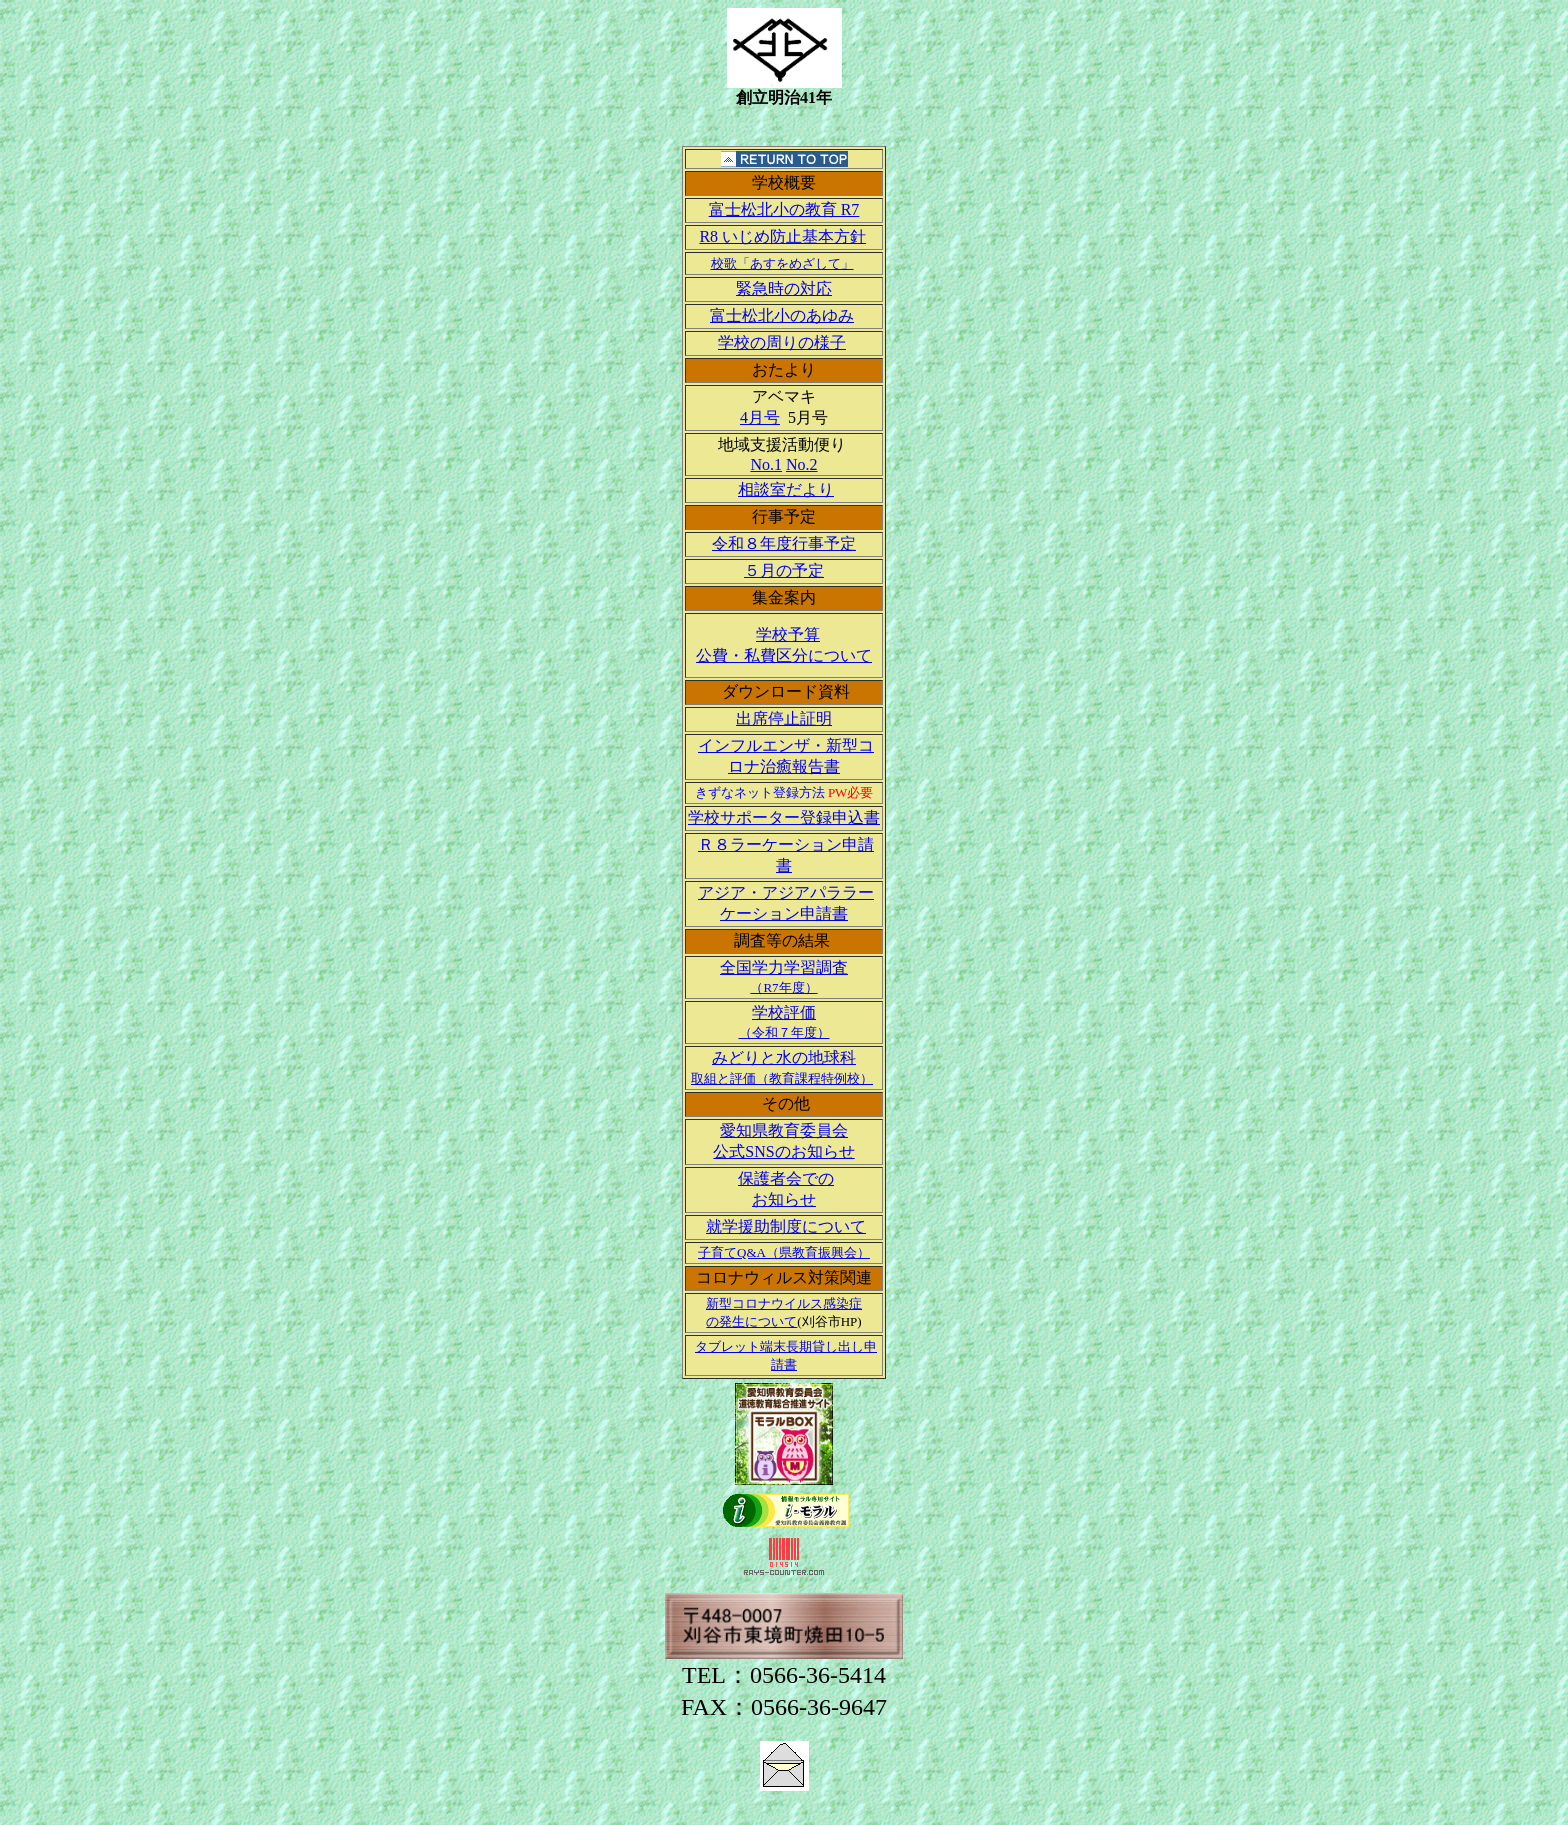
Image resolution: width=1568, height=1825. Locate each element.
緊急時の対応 (784, 288)
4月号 (760, 417)
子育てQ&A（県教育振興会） (784, 1252)
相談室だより (786, 489)
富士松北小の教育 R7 (784, 209)
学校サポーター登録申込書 (784, 817)
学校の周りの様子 (782, 342)
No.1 (766, 464)
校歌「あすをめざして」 (782, 263)
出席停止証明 (784, 718)
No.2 (802, 464)
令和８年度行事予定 (784, 543)
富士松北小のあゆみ (782, 315)
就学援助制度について (786, 1226)
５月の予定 (784, 570)
